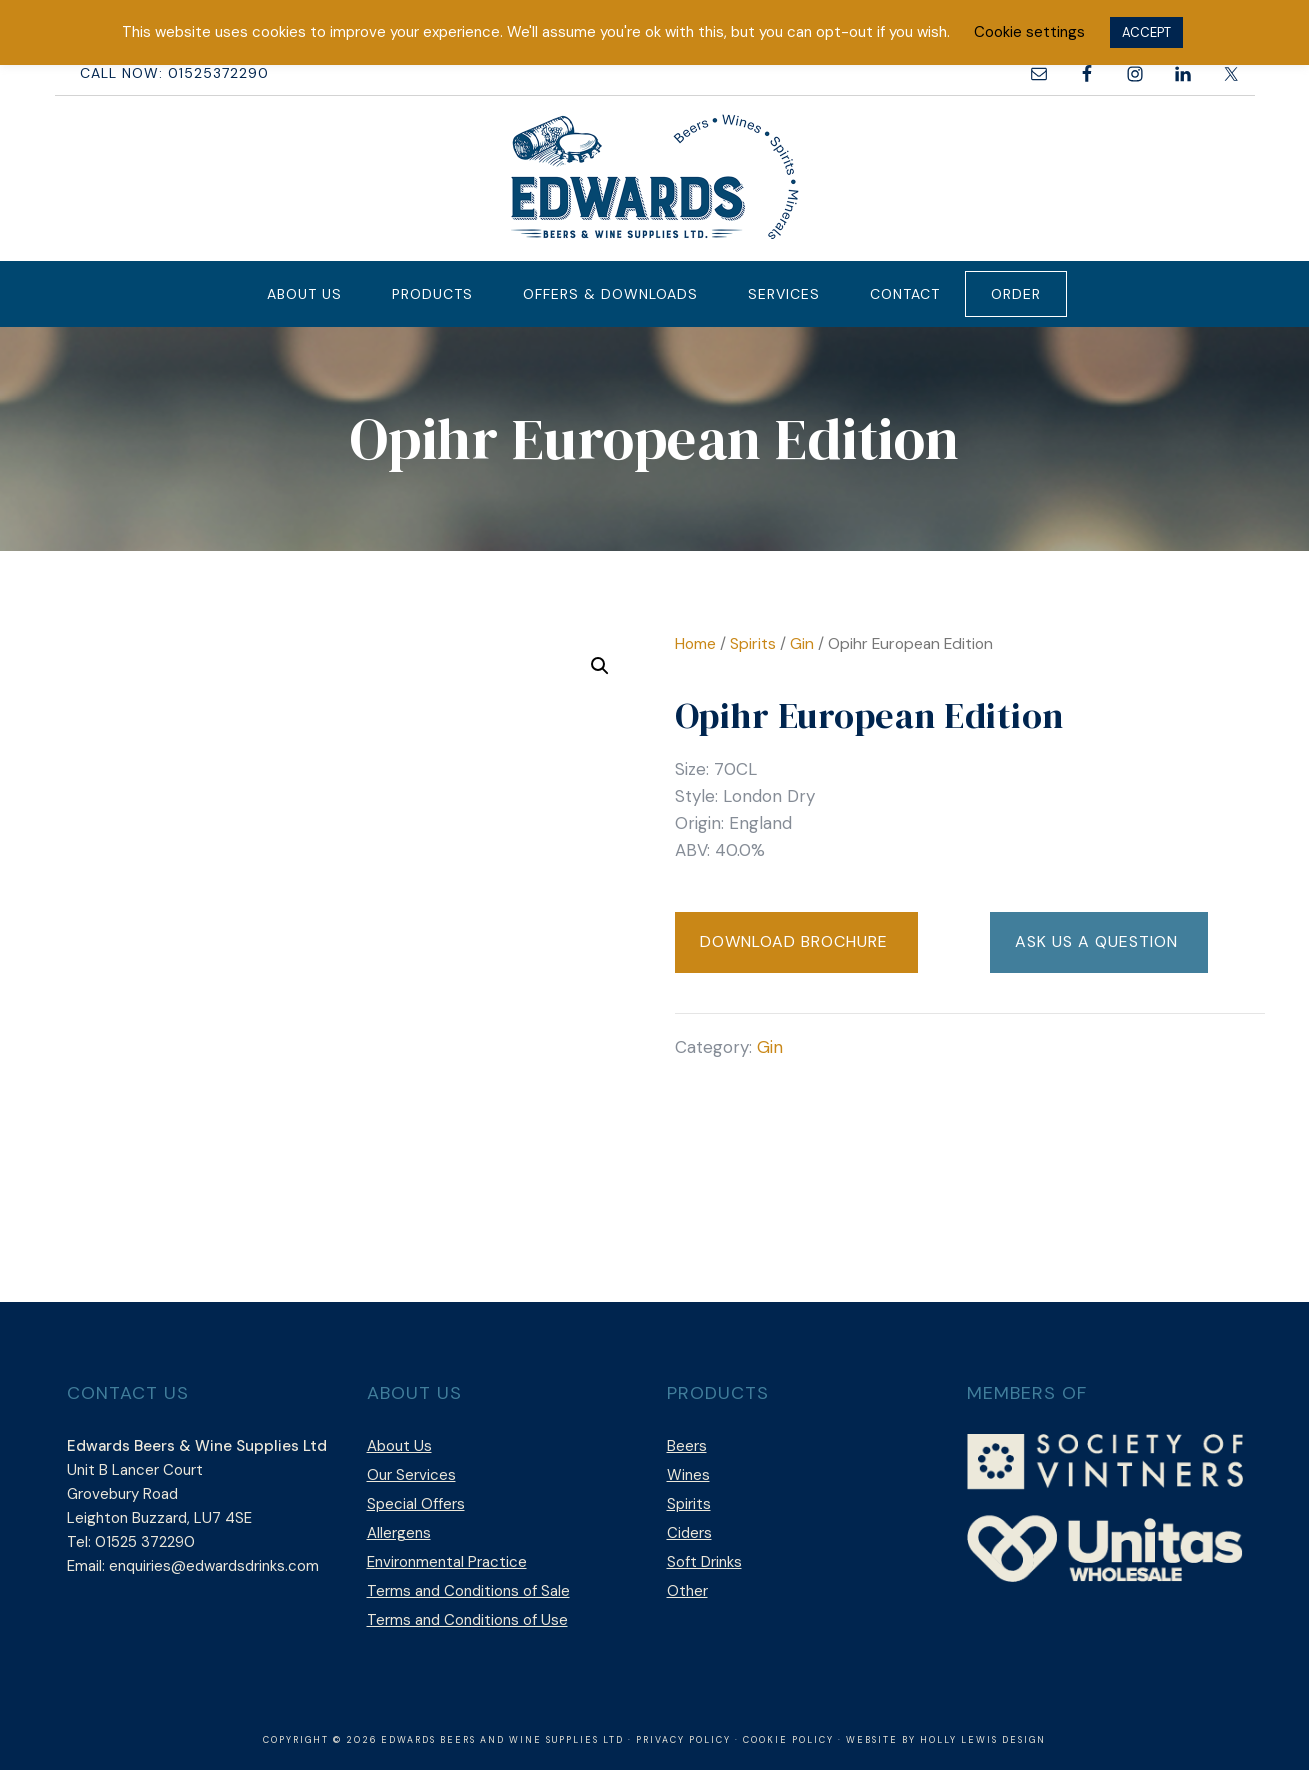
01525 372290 (145, 1542)
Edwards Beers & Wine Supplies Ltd (655, 176)
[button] (600, 666)
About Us (399, 1446)
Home (695, 643)
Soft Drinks (704, 1562)
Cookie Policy (788, 1740)
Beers (687, 1446)
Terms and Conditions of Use (467, 1620)
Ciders (689, 1533)
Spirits (753, 643)
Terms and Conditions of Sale (468, 1591)
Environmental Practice (447, 1562)
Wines (688, 1475)
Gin (802, 643)
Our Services (411, 1475)
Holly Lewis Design (983, 1740)
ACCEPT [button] (1146, 32)
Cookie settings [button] (1029, 32)
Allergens (399, 1533)
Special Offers (416, 1504)
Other (687, 1591)
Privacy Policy (683, 1740)
